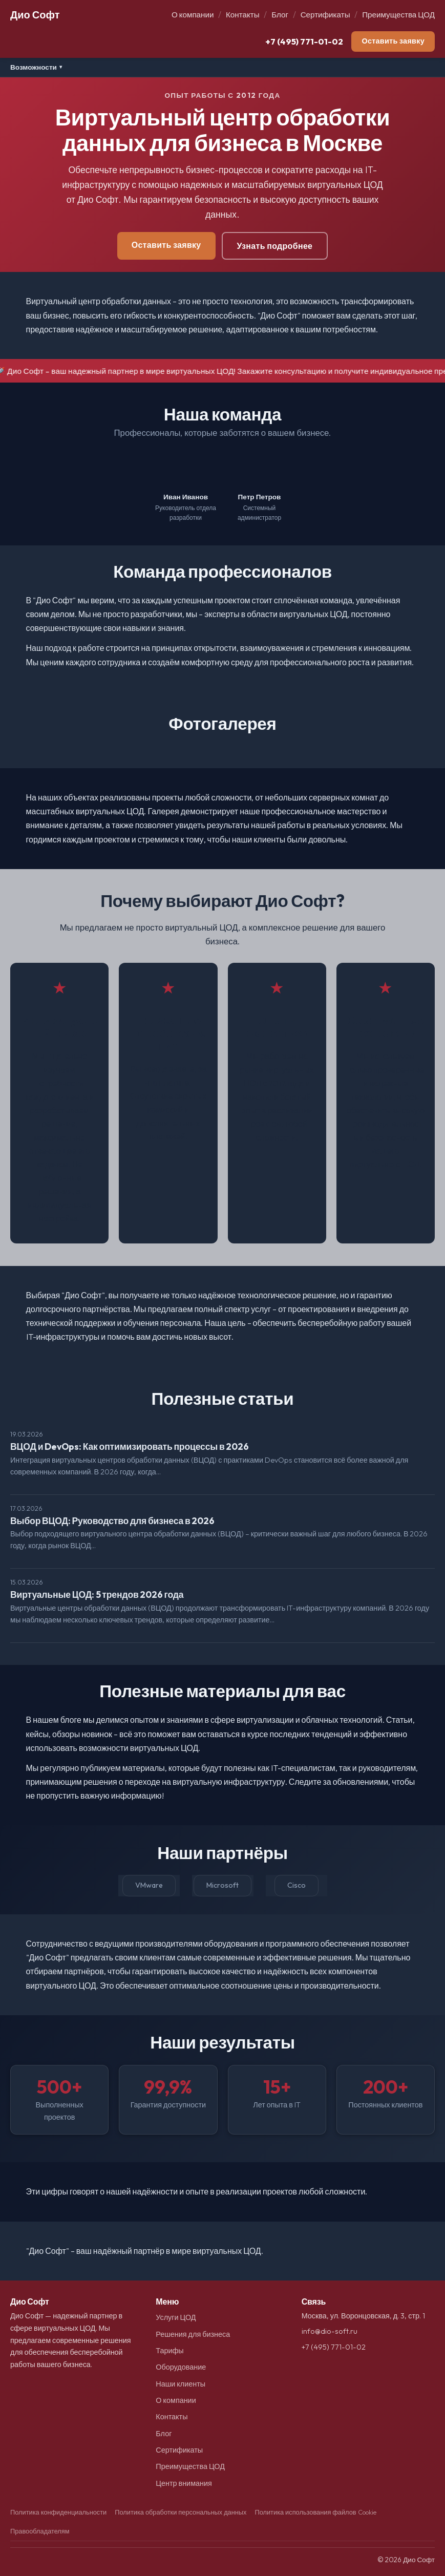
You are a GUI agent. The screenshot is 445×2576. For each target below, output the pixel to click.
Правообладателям (40, 2531)
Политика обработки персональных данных (180, 2512)
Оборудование (181, 2367)
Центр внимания (184, 2483)
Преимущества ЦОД (398, 14)
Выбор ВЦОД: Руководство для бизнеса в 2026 (112, 1521)
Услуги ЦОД (176, 2317)
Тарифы (169, 2350)
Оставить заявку (393, 41)
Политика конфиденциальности (58, 2512)
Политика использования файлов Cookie (315, 2512)
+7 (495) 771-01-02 (304, 41)
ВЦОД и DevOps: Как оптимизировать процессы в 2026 (129, 1446)
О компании (193, 14)
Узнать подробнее (275, 246)
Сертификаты (325, 14)
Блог (279, 14)
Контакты (243, 14)
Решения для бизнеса (193, 2334)
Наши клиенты (180, 2384)
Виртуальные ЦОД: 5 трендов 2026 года (96, 1594)
